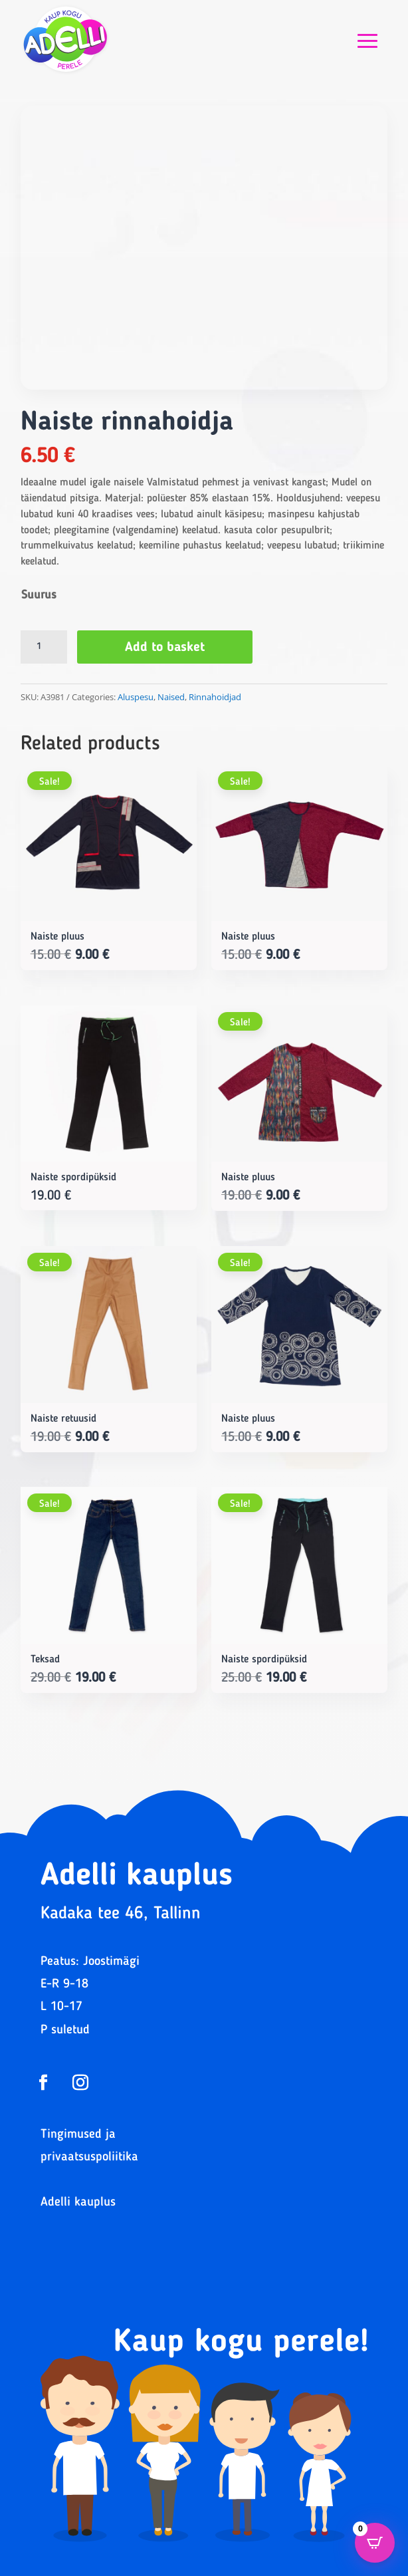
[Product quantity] (44, 647)
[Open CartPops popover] (375, 2543)
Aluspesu (135, 697)
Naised (171, 697)
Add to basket (165, 647)
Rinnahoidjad (215, 697)
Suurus (38, 595)
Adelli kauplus (78, 2202)
